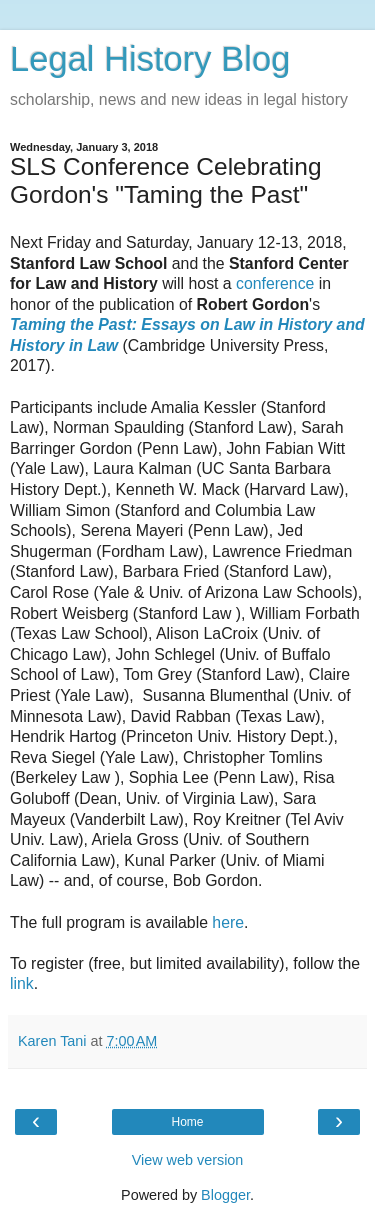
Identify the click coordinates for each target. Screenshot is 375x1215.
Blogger (225, 1195)
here (228, 922)
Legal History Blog (150, 59)
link (22, 983)
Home (187, 1122)
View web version (188, 1160)
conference (275, 283)
